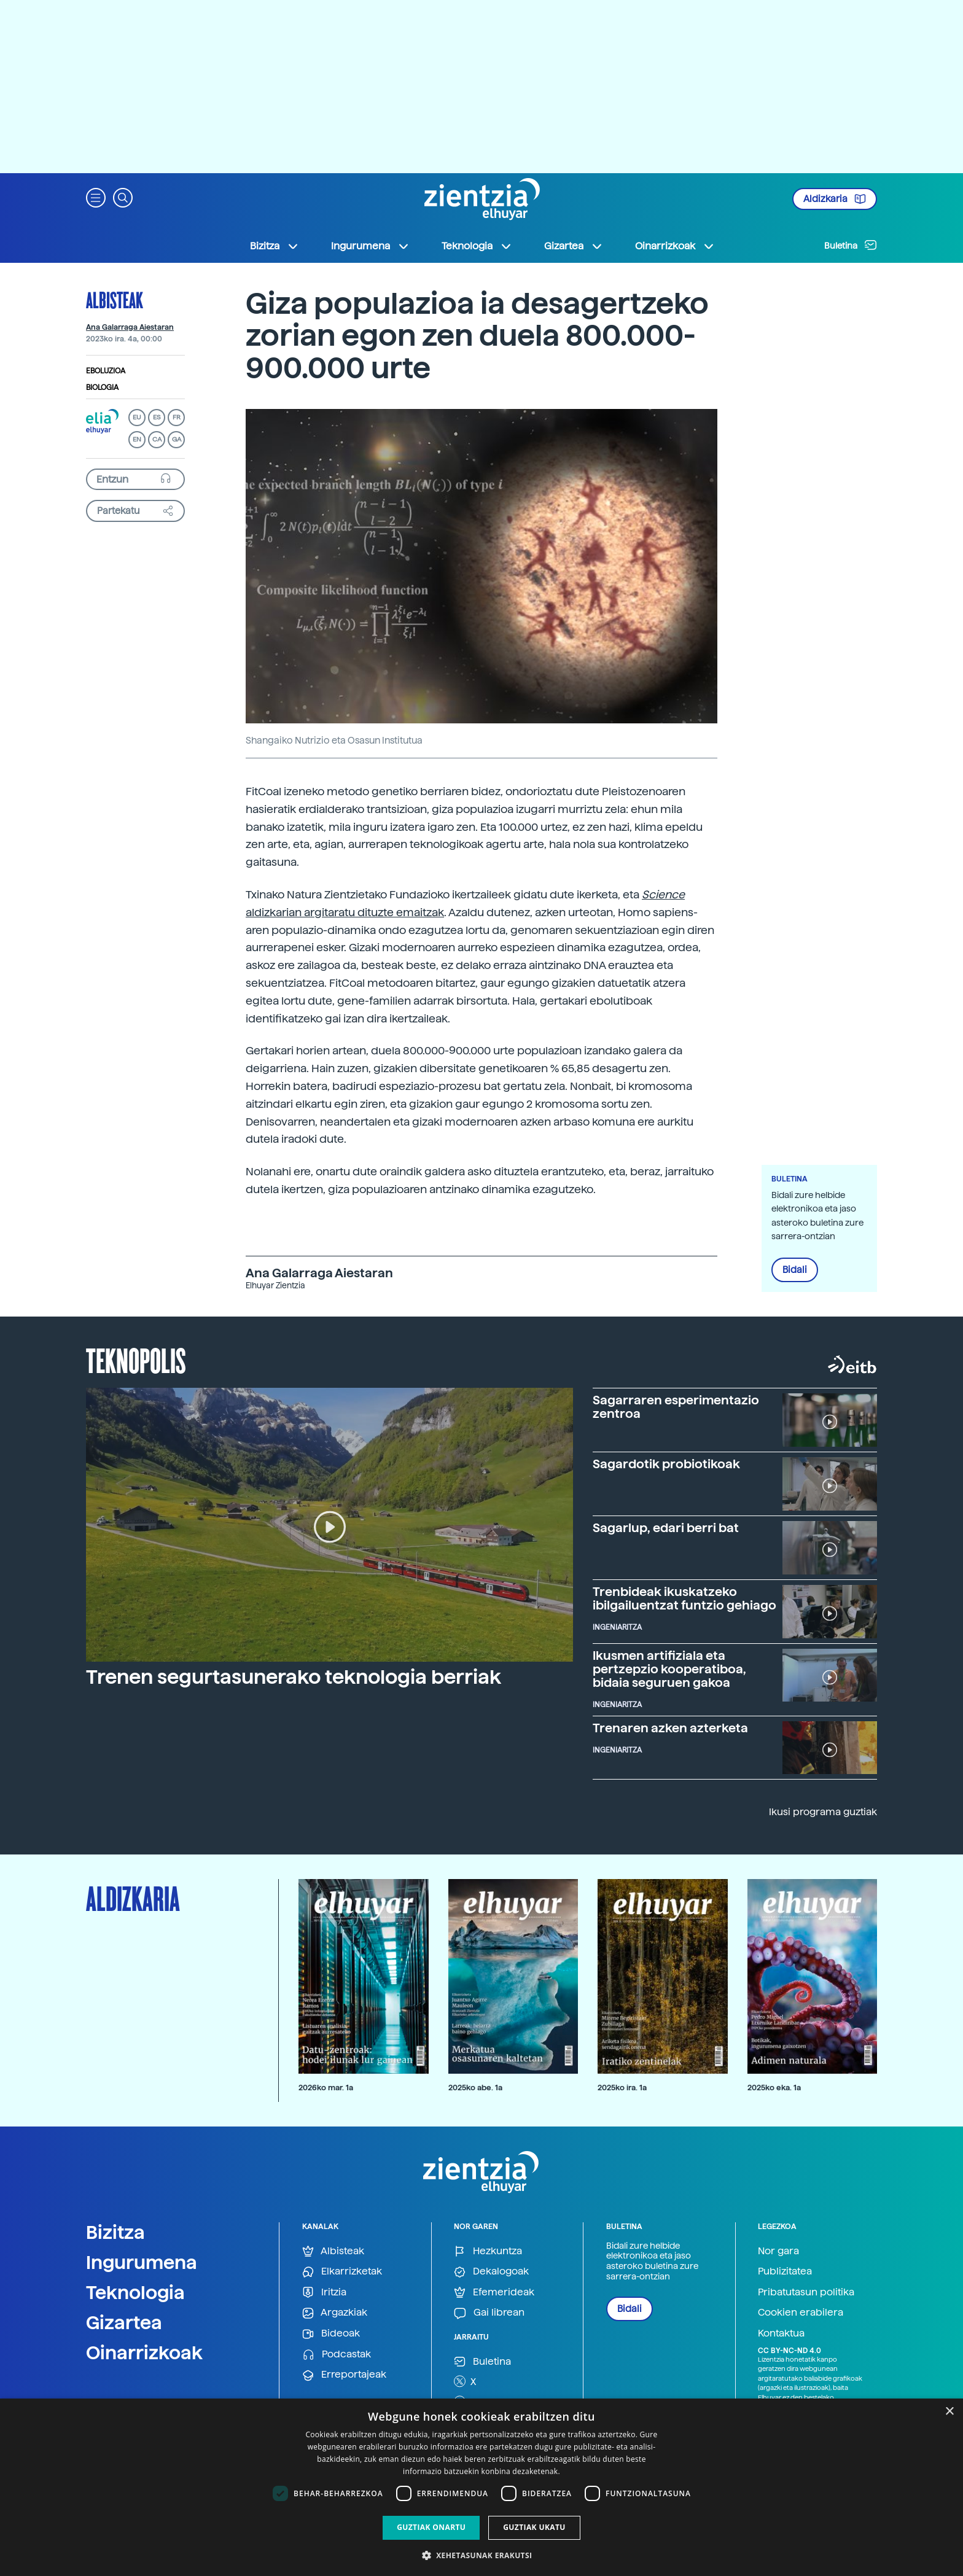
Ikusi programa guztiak (823, 1812)
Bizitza (115, 2232)
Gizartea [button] (573, 246)
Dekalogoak (491, 2271)
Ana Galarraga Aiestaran (130, 327)
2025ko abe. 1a (475, 2087)
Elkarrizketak (342, 2271)
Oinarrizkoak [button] (675, 246)
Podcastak (336, 2354)
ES (156, 417)
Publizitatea (785, 2271)
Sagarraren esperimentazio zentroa (676, 1407)
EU (137, 417)
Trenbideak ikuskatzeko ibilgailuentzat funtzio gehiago (684, 1598)
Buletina (850, 245)
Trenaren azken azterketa (670, 1728)
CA (157, 439)
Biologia (102, 387)
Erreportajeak (344, 2374)
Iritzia (324, 2292)
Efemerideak (494, 2292)
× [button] (949, 2411)
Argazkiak (334, 2312)
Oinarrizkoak (144, 2352)
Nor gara (778, 2251)
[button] (96, 196)
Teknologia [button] (477, 246)
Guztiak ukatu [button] (534, 2527)
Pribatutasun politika (806, 2292)
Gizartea (124, 2322)
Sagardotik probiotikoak (666, 1464)
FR (177, 417)
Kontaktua (781, 2333)
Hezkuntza (488, 2251)
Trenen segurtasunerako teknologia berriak (293, 1677)
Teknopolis (136, 1359)
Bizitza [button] (274, 246)
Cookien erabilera (800, 2312)
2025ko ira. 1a (622, 2087)
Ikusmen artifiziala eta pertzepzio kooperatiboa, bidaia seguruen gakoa (669, 1669)
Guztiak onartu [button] (431, 2527)
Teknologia (135, 2292)
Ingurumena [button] (370, 246)
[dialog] (481, 2487)
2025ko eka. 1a (774, 2087)
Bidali (794, 1269)
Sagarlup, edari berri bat (666, 1527)
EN (137, 439)
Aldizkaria (834, 199)
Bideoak (331, 2333)
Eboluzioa (105, 371)
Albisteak (114, 299)
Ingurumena (141, 2262)
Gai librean (489, 2312)
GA (176, 439)
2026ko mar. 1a (325, 2087)
